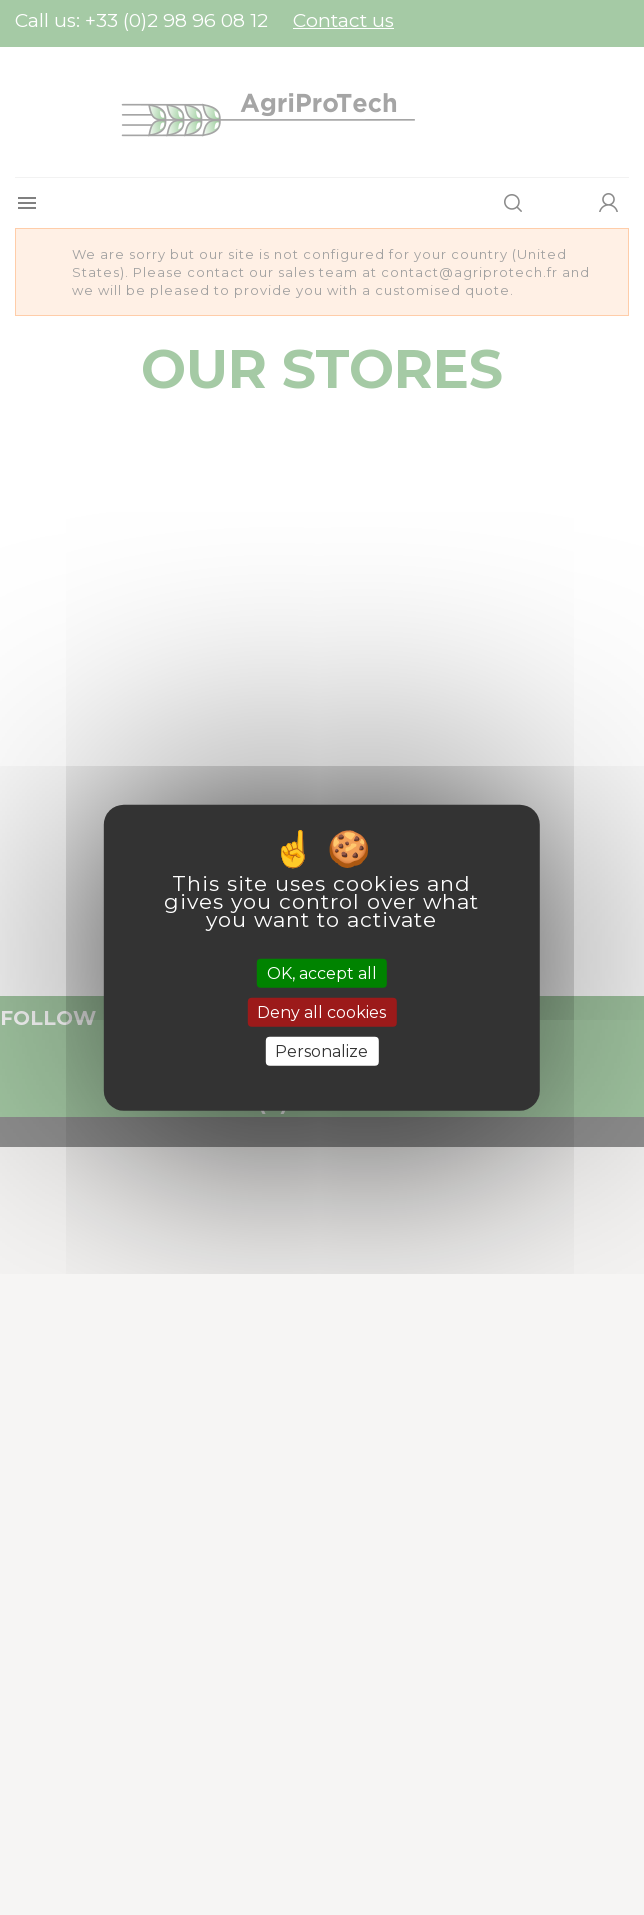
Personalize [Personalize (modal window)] (321, 1051)
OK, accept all (322, 972)
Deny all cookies (321, 1011)
